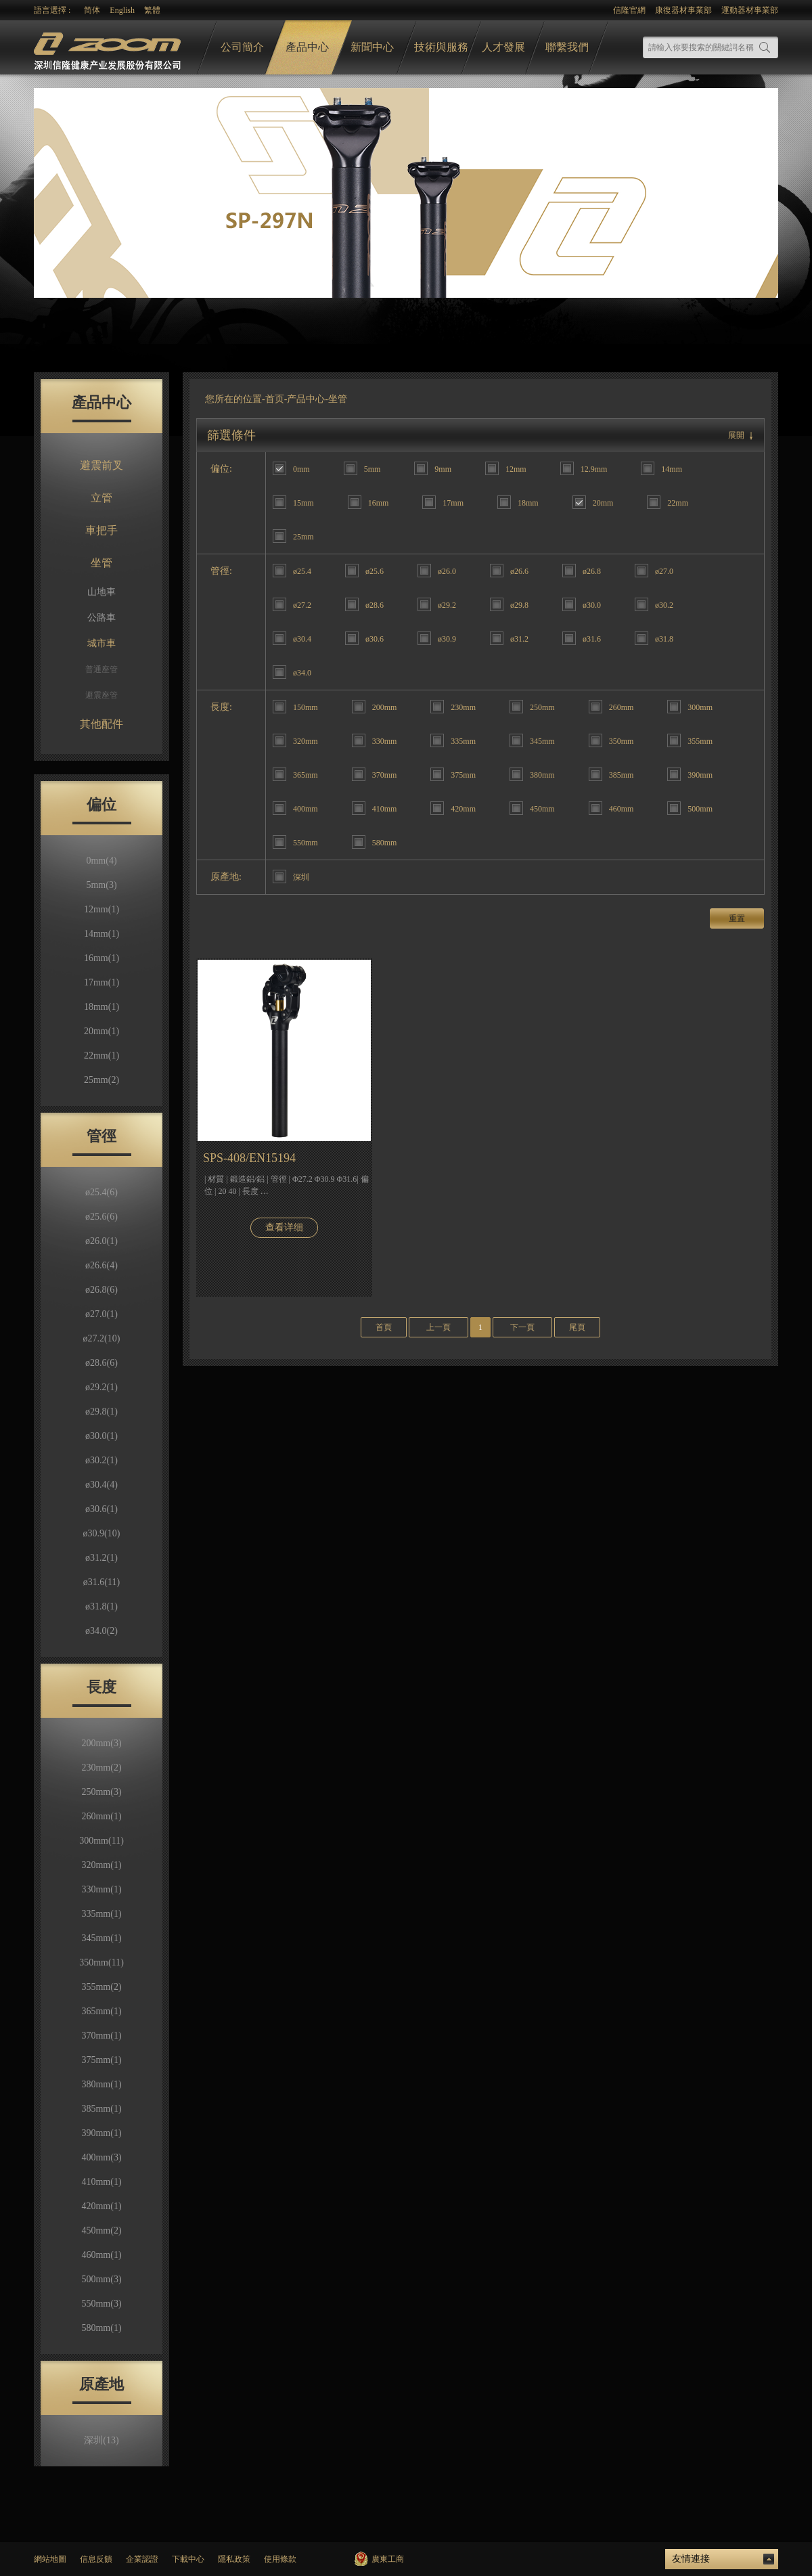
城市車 (101, 643)
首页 (274, 399)
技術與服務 (441, 47)
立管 (101, 498)
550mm (101, 2304)
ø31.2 (101, 1558)
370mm (101, 2035)
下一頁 (522, 1327)
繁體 (152, 10)
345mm (101, 1938)
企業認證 (142, 2559)
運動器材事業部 (749, 10)
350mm (101, 1962)
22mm (101, 1055)
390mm (101, 2133)
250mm (101, 1792)
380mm (101, 2084)
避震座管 (101, 695)
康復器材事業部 (683, 10)
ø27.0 (101, 1314)
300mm (101, 1841)
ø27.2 (101, 1338)
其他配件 (101, 724)
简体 (92, 10)
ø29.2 (101, 1387)
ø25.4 (101, 1192)
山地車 (101, 592)
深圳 (101, 2440)
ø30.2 (101, 1460)
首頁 (384, 1327)
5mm (101, 885)
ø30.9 (101, 1533)
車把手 (101, 530)
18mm (101, 1007)
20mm (101, 1031)
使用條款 (280, 2559)
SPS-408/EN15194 (249, 1158)
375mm (101, 2060)
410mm (101, 2182)
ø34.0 (101, 1631)
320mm (101, 1865)
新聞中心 (372, 47)
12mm (101, 909)
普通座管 (101, 669)
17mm (101, 982)
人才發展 (503, 47)
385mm (101, 2109)
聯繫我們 (567, 47)
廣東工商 (387, 2559)
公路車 (101, 618)
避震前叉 (101, 465)
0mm (101, 861)
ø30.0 (101, 1436)
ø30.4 (101, 1485)
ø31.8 (101, 1606)
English (122, 10)
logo (109, 48)
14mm (101, 934)
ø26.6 (101, 1265)
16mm (101, 958)
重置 (737, 918)
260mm (101, 1816)
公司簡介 (242, 47)
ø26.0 (101, 1241)
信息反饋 (96, 2559)
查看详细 (284, 1227)
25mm (101, 1080)
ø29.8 (101, 1411)
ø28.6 (101, 1363)
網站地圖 (50, 2559)
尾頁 (577, 1327)
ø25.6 (101, 1217)
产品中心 (306, 399)
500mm (101, 2279)
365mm (101, 2011)
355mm (101, 1987)
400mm (101, 2157)
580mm (101, 2328)
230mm (101, 1767)
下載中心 (188, 2559)
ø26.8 (101, 1290)
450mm (101, 2230)
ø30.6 (101, 1509)
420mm (101, 2206)
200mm (101, 1743)
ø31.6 (101, 1582)
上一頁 (438, 1327)
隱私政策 (234, 2559)
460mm (101, 2255)
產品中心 (307, 47)
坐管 (101, 563)
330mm (101, 1889)
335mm (101, 1914)
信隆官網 (629, 10)
